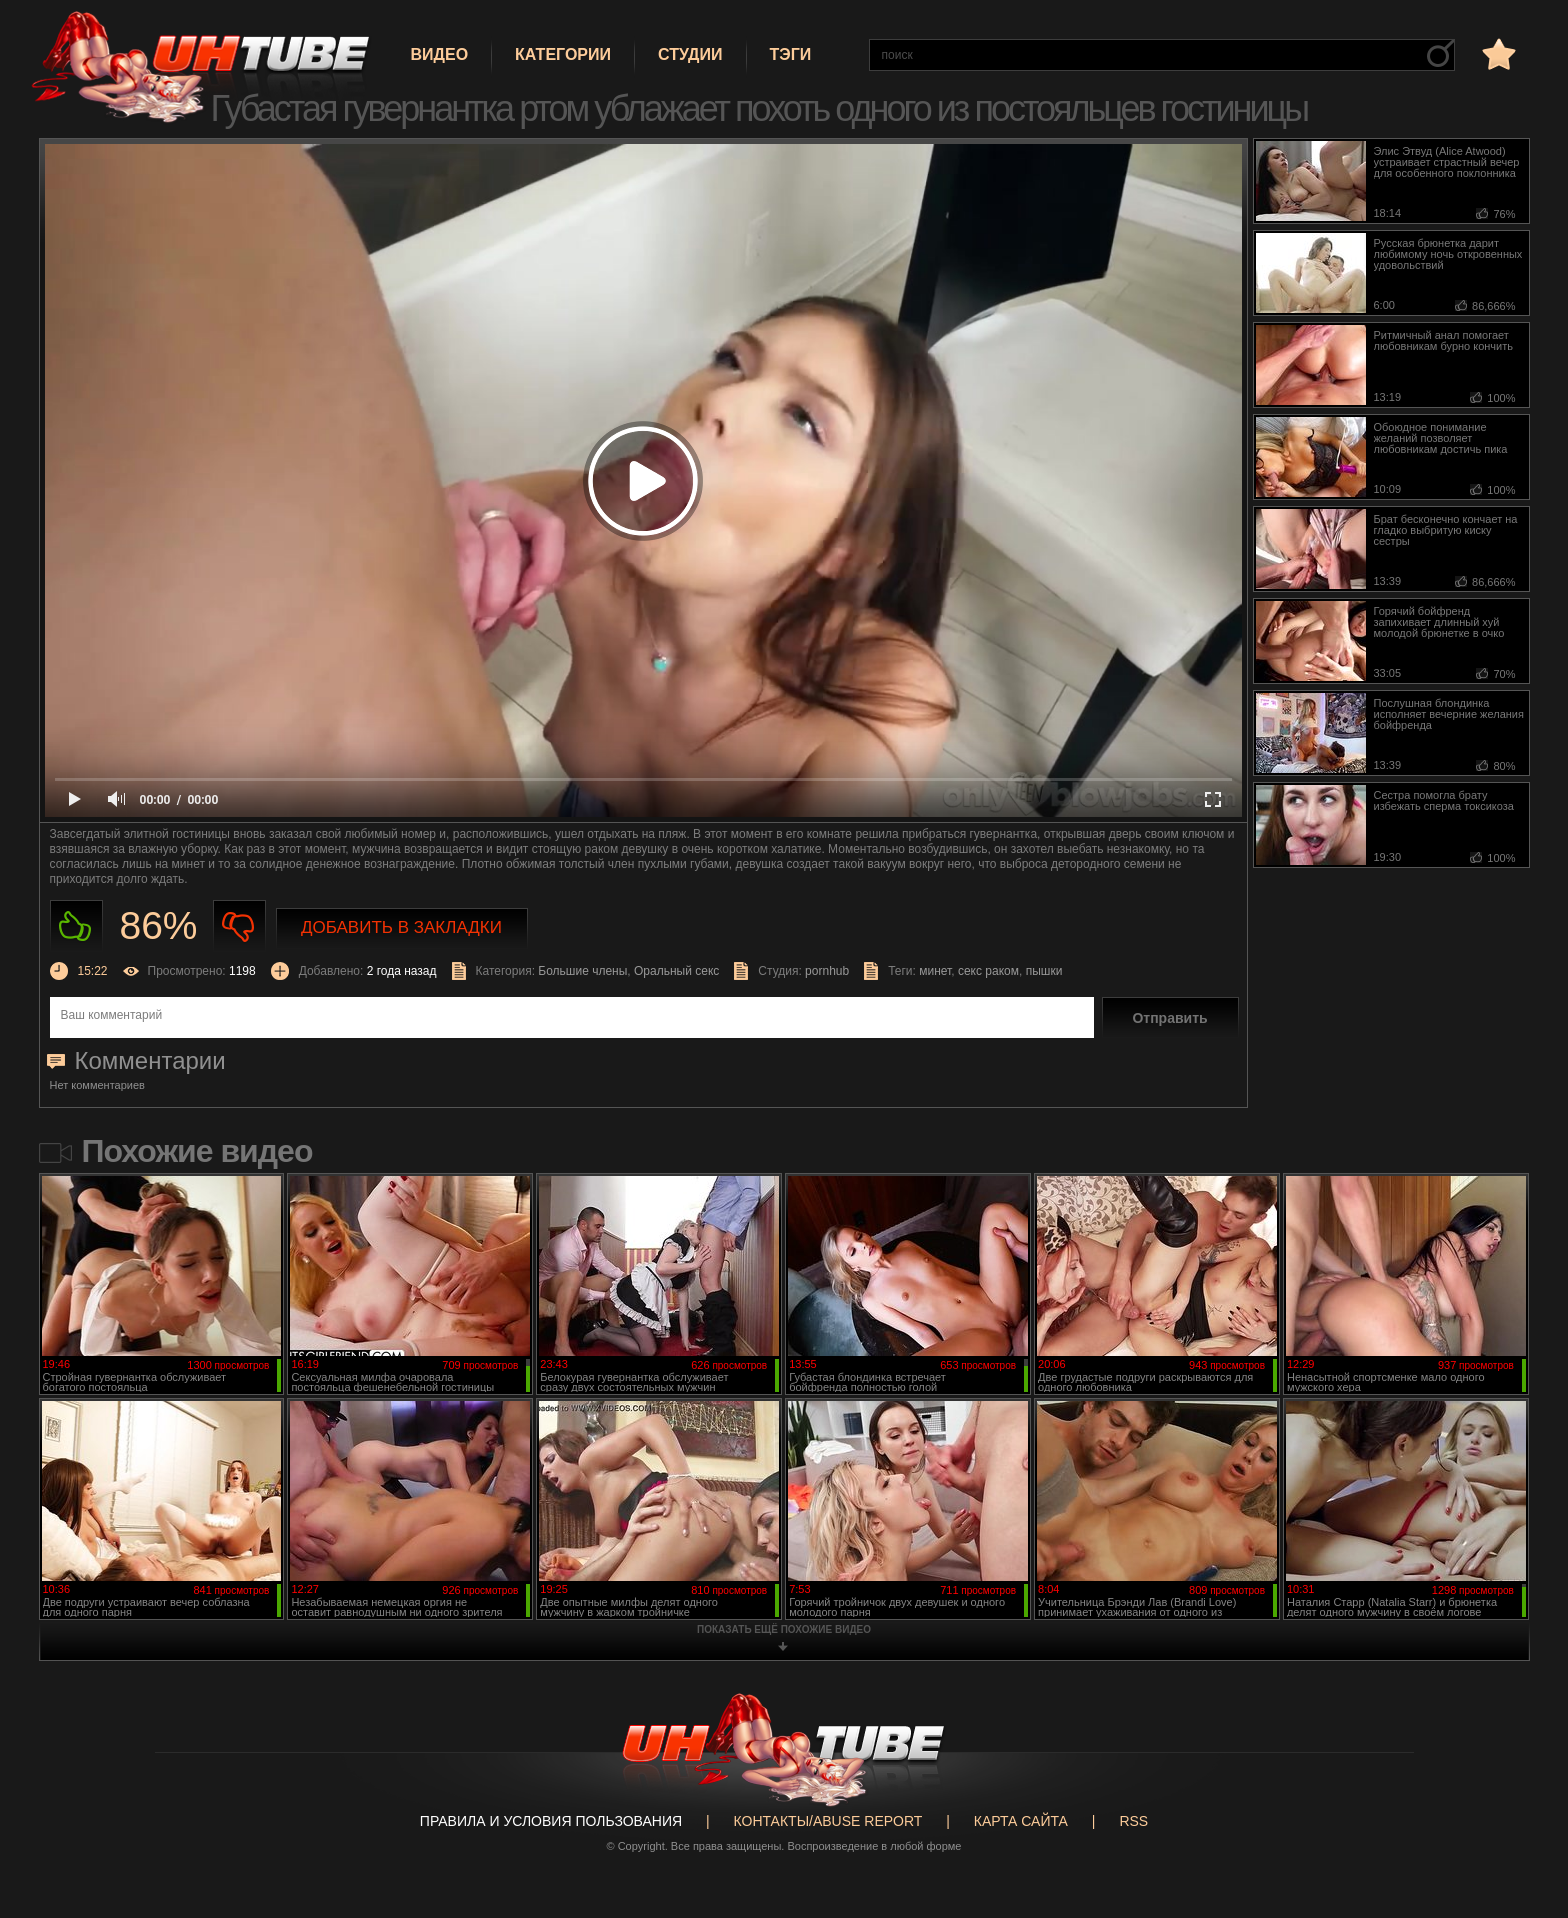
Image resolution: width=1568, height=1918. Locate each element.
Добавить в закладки (401, 927)
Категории (563, 54)
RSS (1133, 1821)
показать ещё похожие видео (784, 1629)
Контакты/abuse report (828, 1821)
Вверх (1523, 1804)
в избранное (1497, 53)
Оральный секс (676, 971)
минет (935, 971)
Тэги (791, 54)
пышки (1044, 971)
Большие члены (582, 971)
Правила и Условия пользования (551, 1821)
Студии (690, 54)
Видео (440, 54)
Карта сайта (1021, 1821)
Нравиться (76, 926)
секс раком (988, 971)
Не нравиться (239, 926)
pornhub (827, 971)
